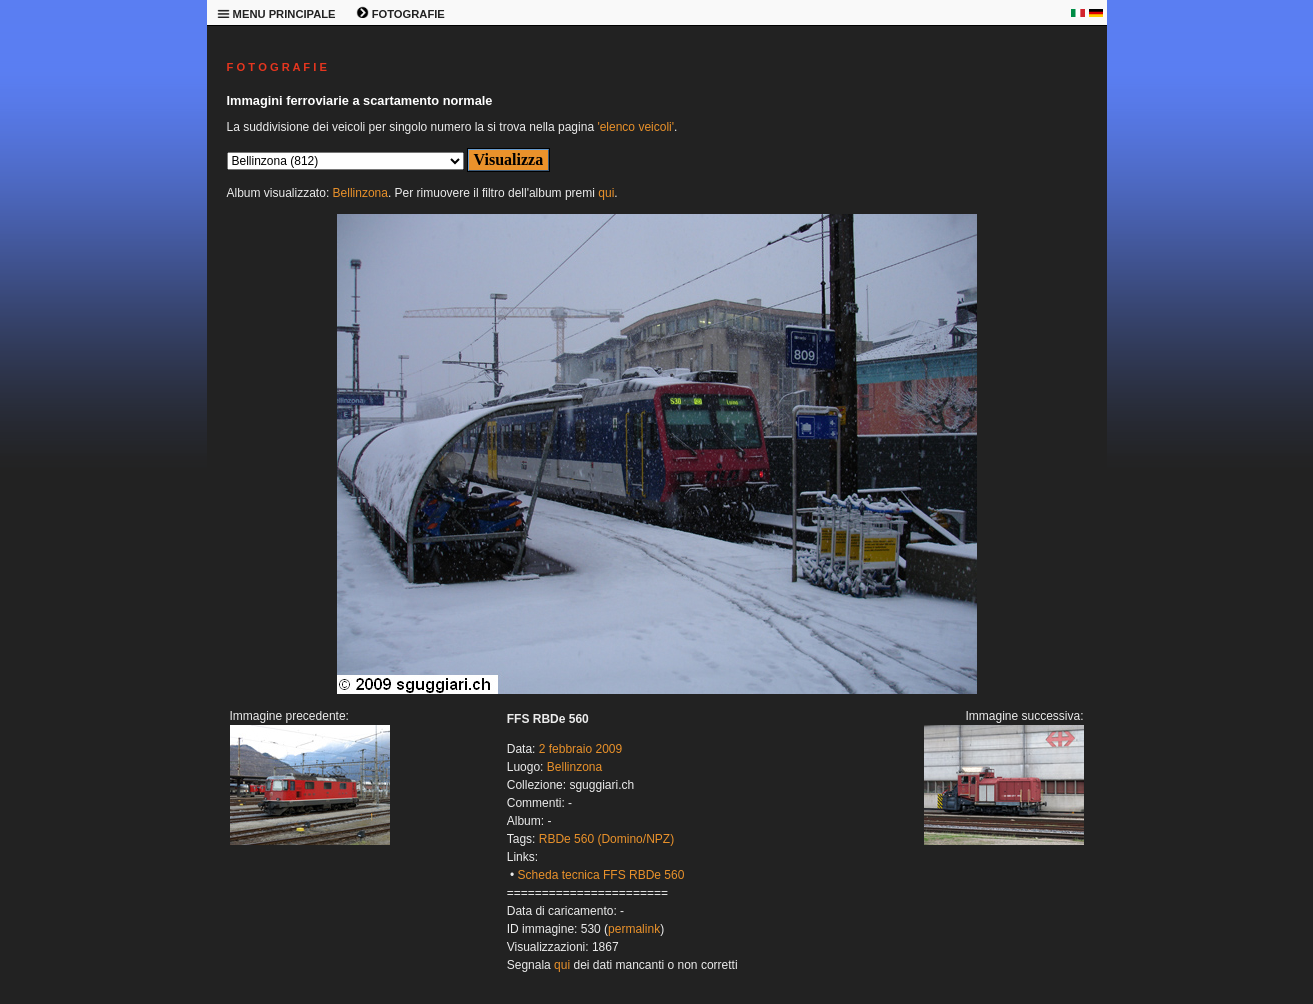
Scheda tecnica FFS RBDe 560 (601, 875)
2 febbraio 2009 (580, 749)
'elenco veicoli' (635, 127)
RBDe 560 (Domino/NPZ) (606, 839)
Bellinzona (360, 193)
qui (606, 193)
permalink (634, 929)
